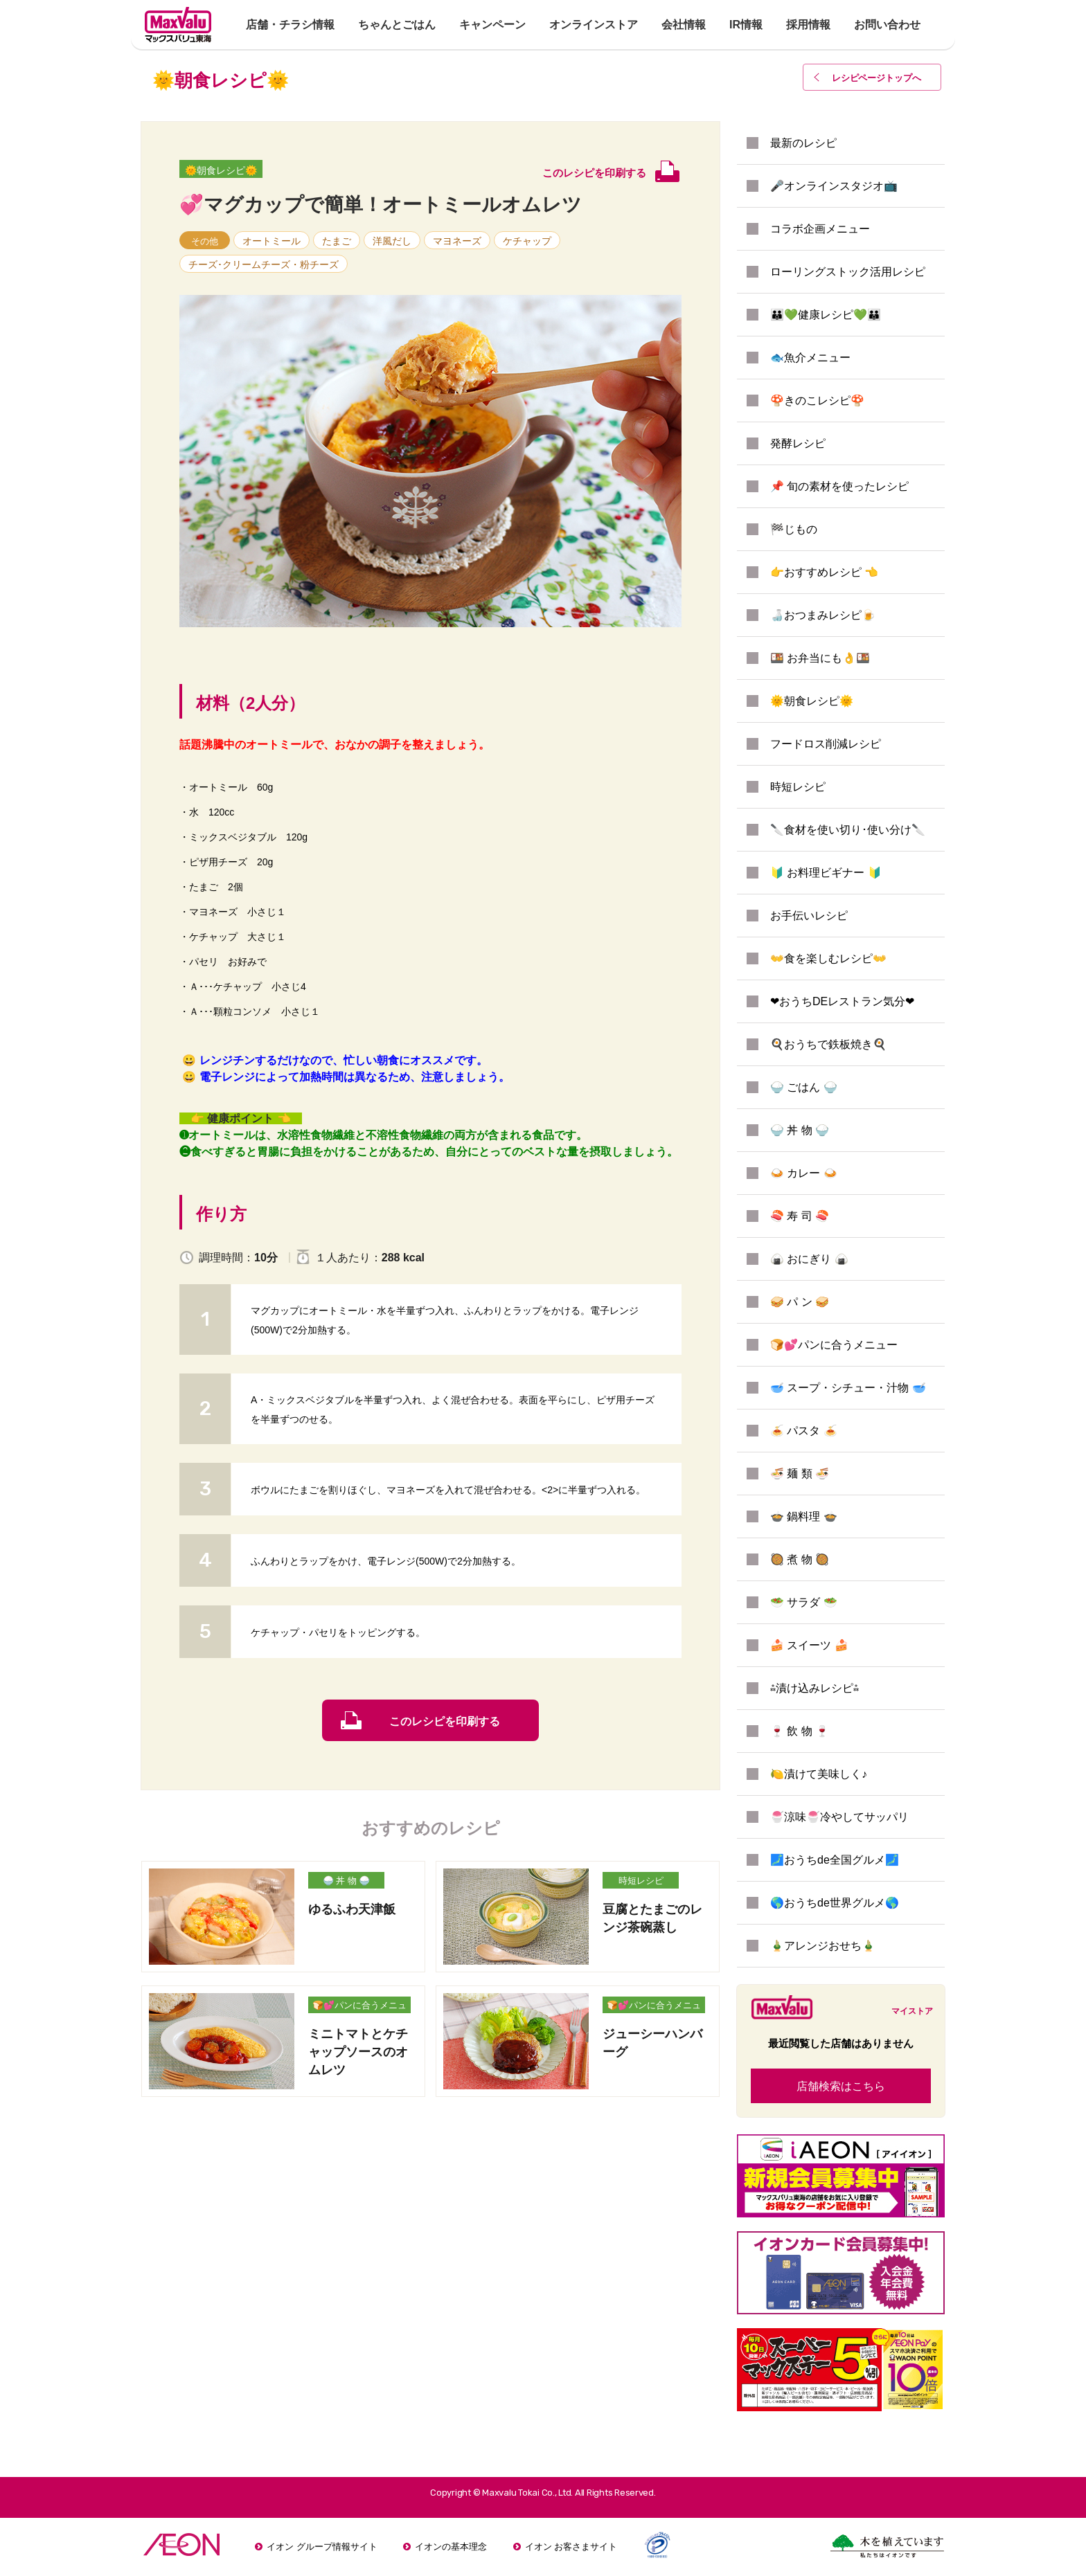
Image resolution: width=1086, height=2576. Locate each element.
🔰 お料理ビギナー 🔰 (826, 873)
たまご (336, 240)
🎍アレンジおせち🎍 (822, 1946)
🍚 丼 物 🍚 (347, 1880)
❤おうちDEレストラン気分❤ (842, 1001)
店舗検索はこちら (840, 2086)
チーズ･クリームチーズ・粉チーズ (263, 264)
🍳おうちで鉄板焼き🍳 (828, 1044)
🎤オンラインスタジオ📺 (834, 186)
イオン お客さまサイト (571, 2546)
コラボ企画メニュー (820, 229)
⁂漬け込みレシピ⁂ (814, 1688)
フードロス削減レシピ (825, 744)
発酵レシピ (798, 443)
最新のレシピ (803, 143)
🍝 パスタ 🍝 (803, 1430)
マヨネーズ (457, 240)
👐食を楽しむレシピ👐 (828, 958)
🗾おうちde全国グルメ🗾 (834, 1860)
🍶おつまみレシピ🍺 (822, 615)
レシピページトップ (877, 78)
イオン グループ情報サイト (322, 2546)
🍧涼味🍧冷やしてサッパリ (839, 1817)
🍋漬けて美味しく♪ (818, 1774)
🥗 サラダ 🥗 (803, 1602)
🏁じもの (793, 529)
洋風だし (392, 240)
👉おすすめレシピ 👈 (824, 572)
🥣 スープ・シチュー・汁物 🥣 (848, 1388)
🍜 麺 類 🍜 (799, 1473)
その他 (204, 241)
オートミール (271, 240)
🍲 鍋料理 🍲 (803, 1516)
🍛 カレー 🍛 (803, 1173)
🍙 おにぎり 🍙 (809, 1259)
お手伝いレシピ (809, 915)
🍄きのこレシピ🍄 (817, 400)
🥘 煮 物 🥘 (799, 1559)
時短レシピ (641, 1880)
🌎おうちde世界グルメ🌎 (834, 1903)
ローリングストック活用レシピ (847, 272)
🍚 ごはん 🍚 (803, 1087)
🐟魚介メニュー (810, 357)
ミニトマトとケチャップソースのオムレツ (358, 2052)
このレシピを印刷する (444, 1721)
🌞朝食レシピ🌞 (221, 170)
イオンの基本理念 (451, 2546)
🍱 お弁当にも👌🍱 (820, 658)
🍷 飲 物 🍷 (799, 1731)
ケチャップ (527, 240)
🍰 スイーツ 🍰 (809, 1645)
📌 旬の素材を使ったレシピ (839, 486)
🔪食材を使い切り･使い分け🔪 (847, 830)
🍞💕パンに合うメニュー (359, 2006)
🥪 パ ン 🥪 (799, 1302)
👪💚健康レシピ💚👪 (825, 315)
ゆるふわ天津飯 (351, 1909)
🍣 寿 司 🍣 (799, 1216)
